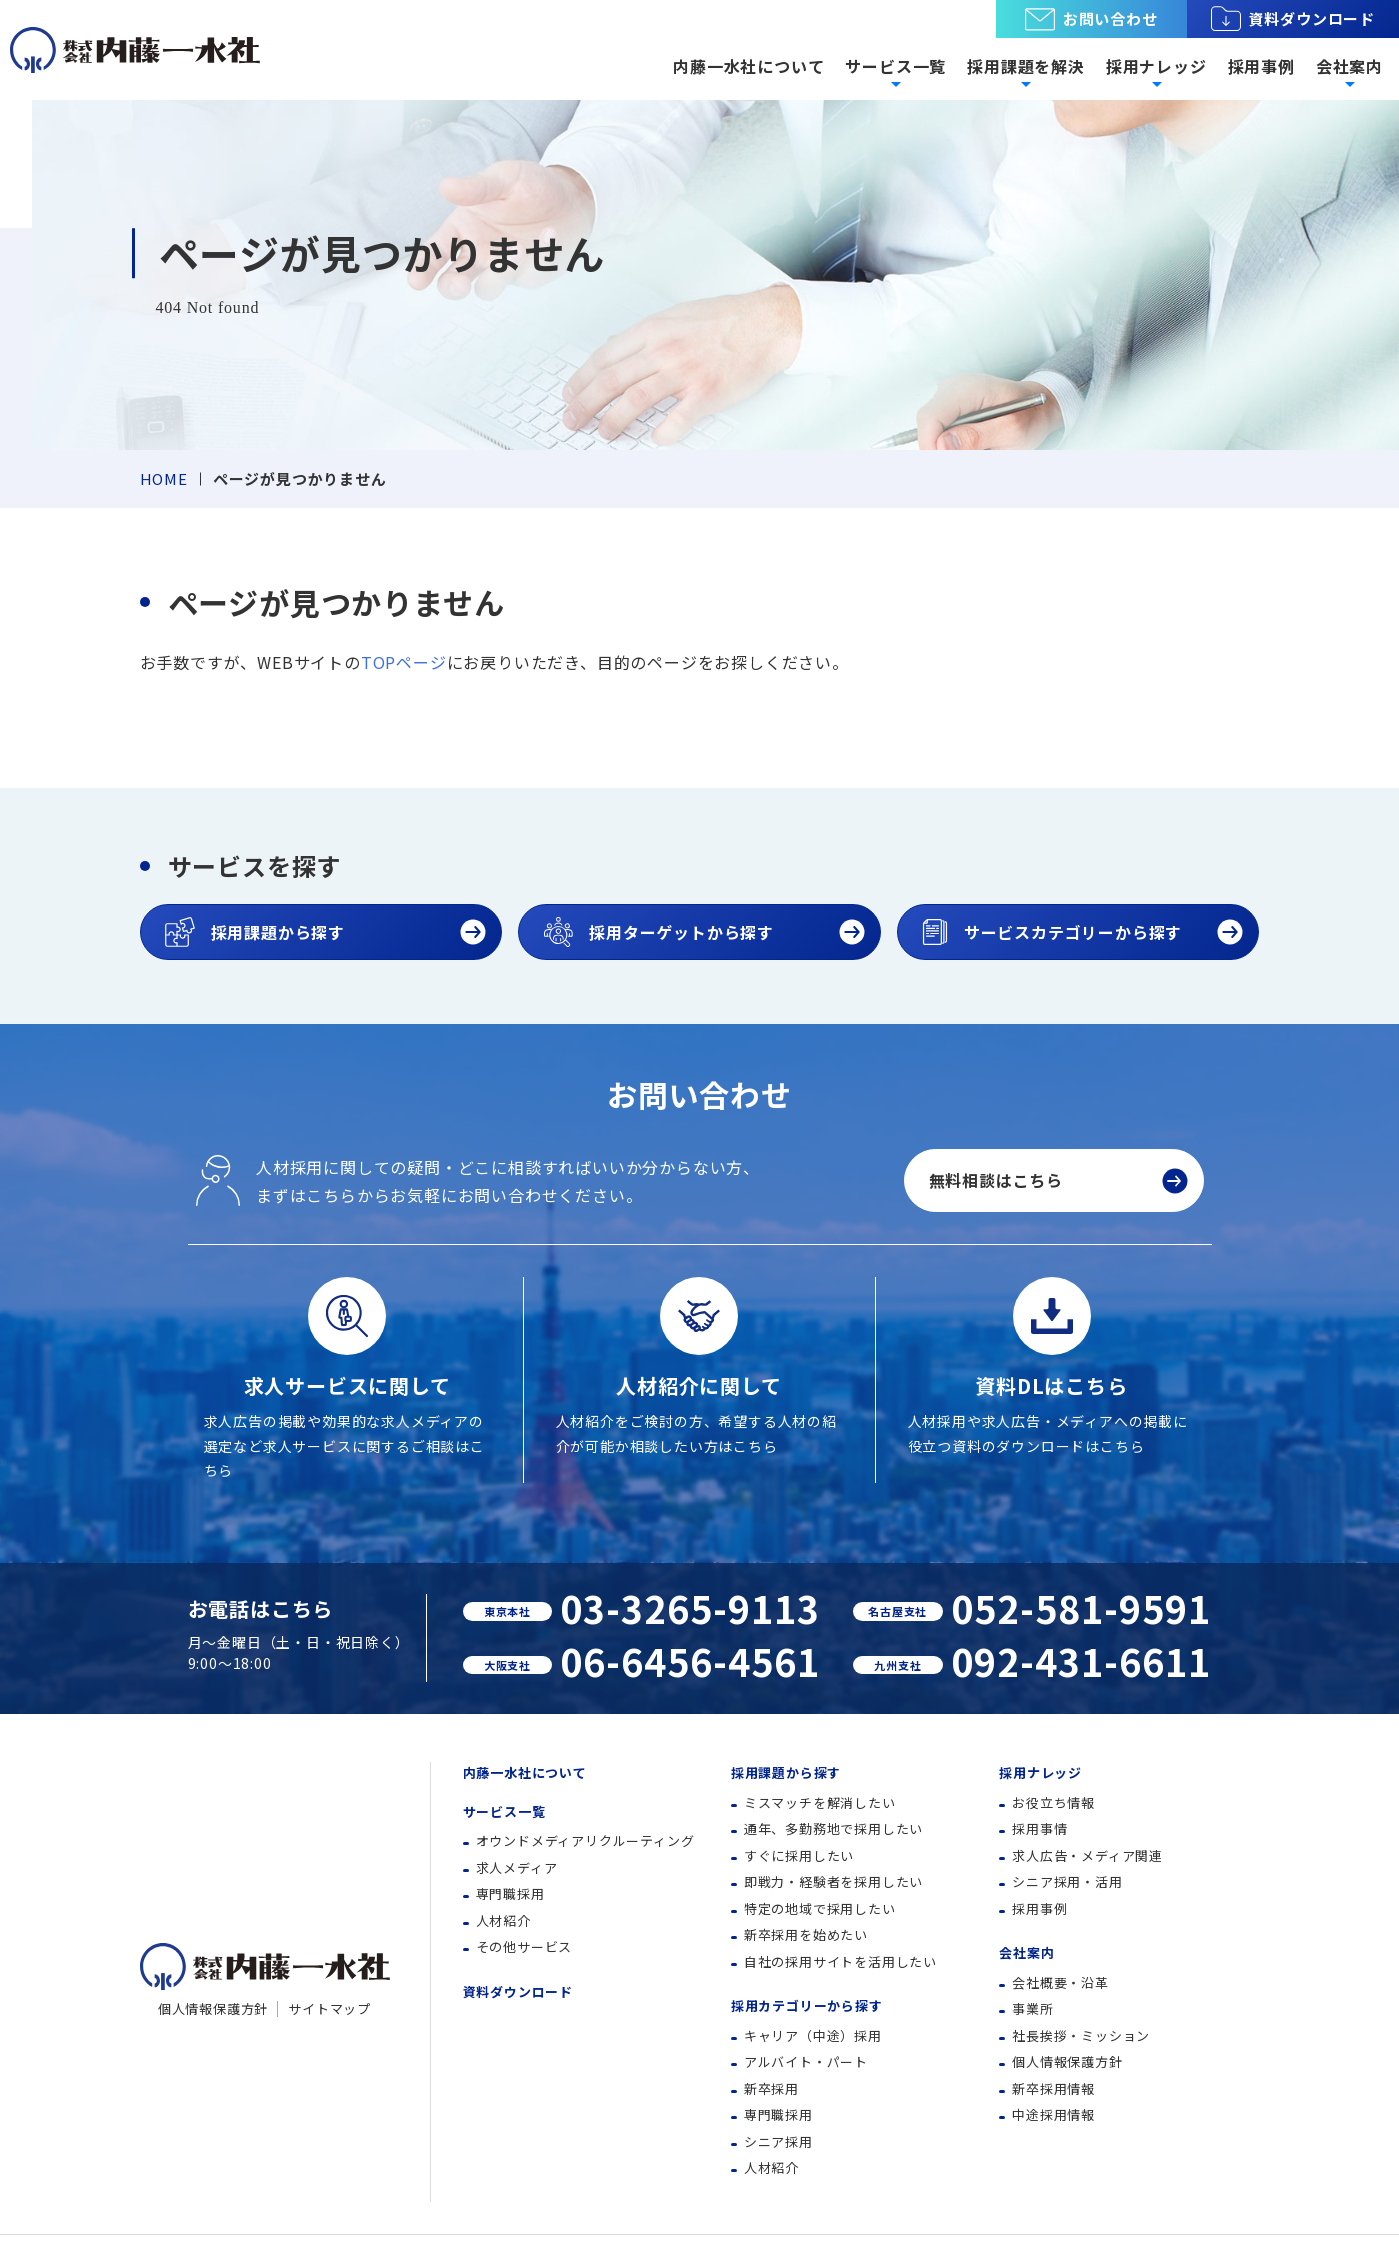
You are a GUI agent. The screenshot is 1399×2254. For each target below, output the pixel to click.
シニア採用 (778, 2141)
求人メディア (517, 1867)
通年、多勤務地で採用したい (833, 1828)
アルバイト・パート (806, 2061)
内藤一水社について (748, 66)
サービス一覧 (504, 1811)
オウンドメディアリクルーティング (585, 1840)
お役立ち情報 (1053, 1802)
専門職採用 (510, 1893)
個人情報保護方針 (213, 2008)
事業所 (1032, 2008)
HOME (164, 478)
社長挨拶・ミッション (1081, 2035)
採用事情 (1039, 1828)
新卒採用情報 (1053, 2088)
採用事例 (1261, 66)
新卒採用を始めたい (806, 1934)
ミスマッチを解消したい (820, 1802)
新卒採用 (771, 2088)
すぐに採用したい (799, 1855)
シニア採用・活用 (1067, 1881)
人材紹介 (503, 1920)
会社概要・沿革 (1060, 1982)
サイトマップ (329, 2008)
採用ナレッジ (1040, 1772)
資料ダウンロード (1293, 19)
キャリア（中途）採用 (813, 2035)
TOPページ (404, 662)
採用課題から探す (786, 1772)
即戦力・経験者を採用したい (833, 1881)
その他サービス (524, 1946)
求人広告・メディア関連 (1087, 1855)
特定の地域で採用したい (820, 1908)
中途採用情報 (1053, 2114)
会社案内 (1026, 1952)
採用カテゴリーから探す (807, 2005)
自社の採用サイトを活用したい (840, 1961)
